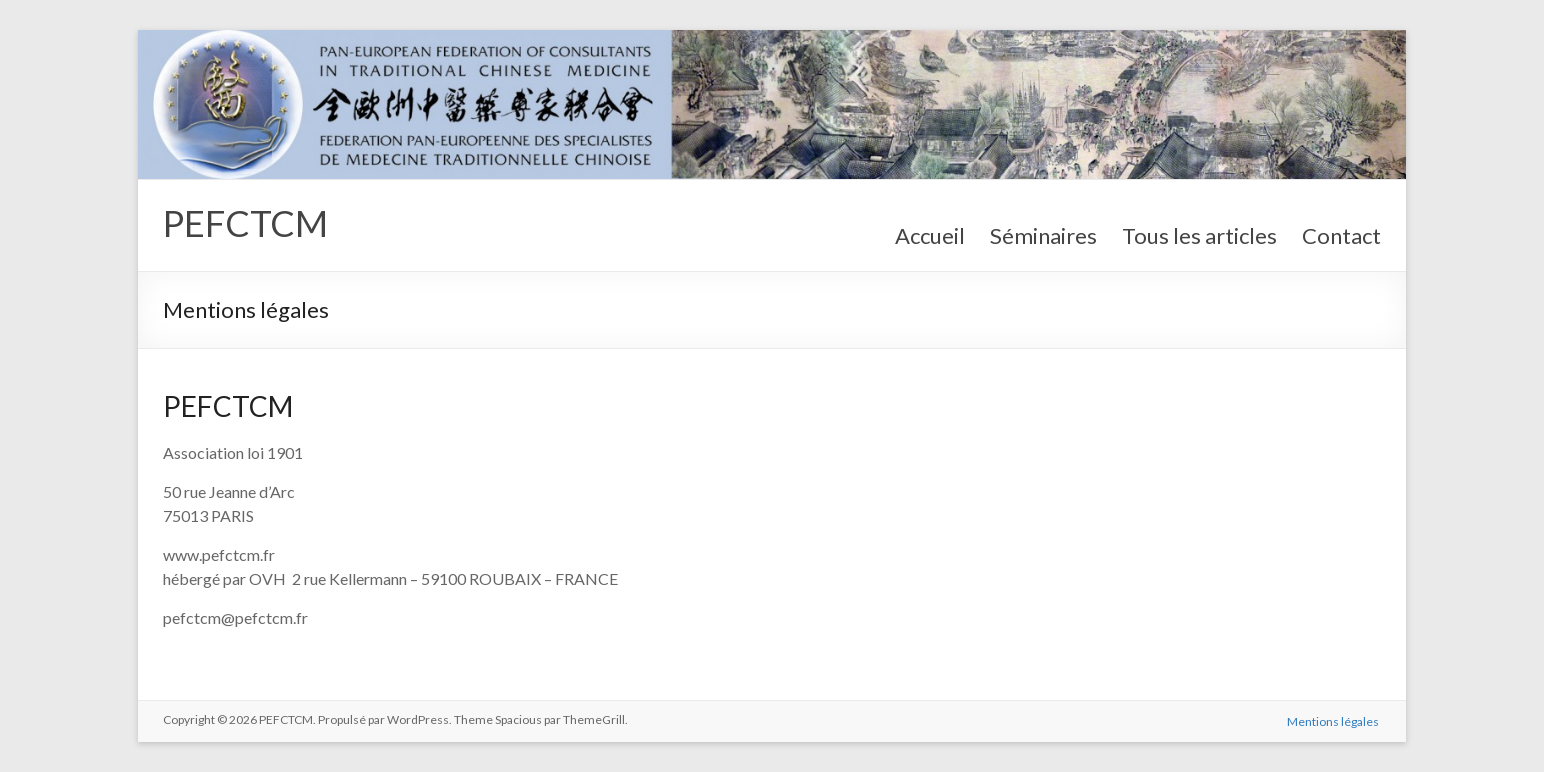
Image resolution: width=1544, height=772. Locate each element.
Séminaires (1043, 235)
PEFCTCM (245, 223)
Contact (1341, 235)
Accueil (930, 235)
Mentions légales (1335, 719)
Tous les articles (1199, 235)
